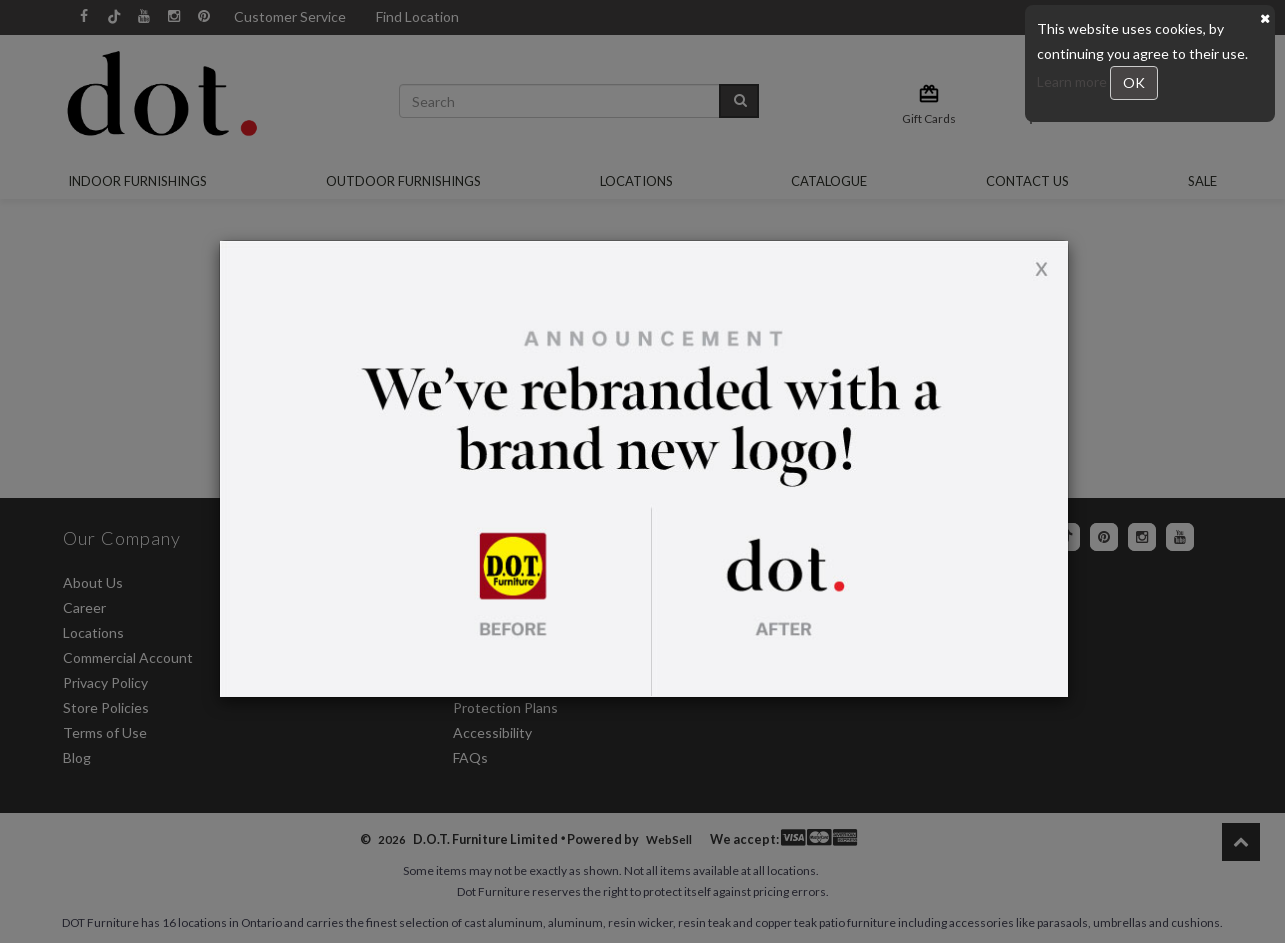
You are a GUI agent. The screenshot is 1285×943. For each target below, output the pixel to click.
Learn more (1073, 81)
